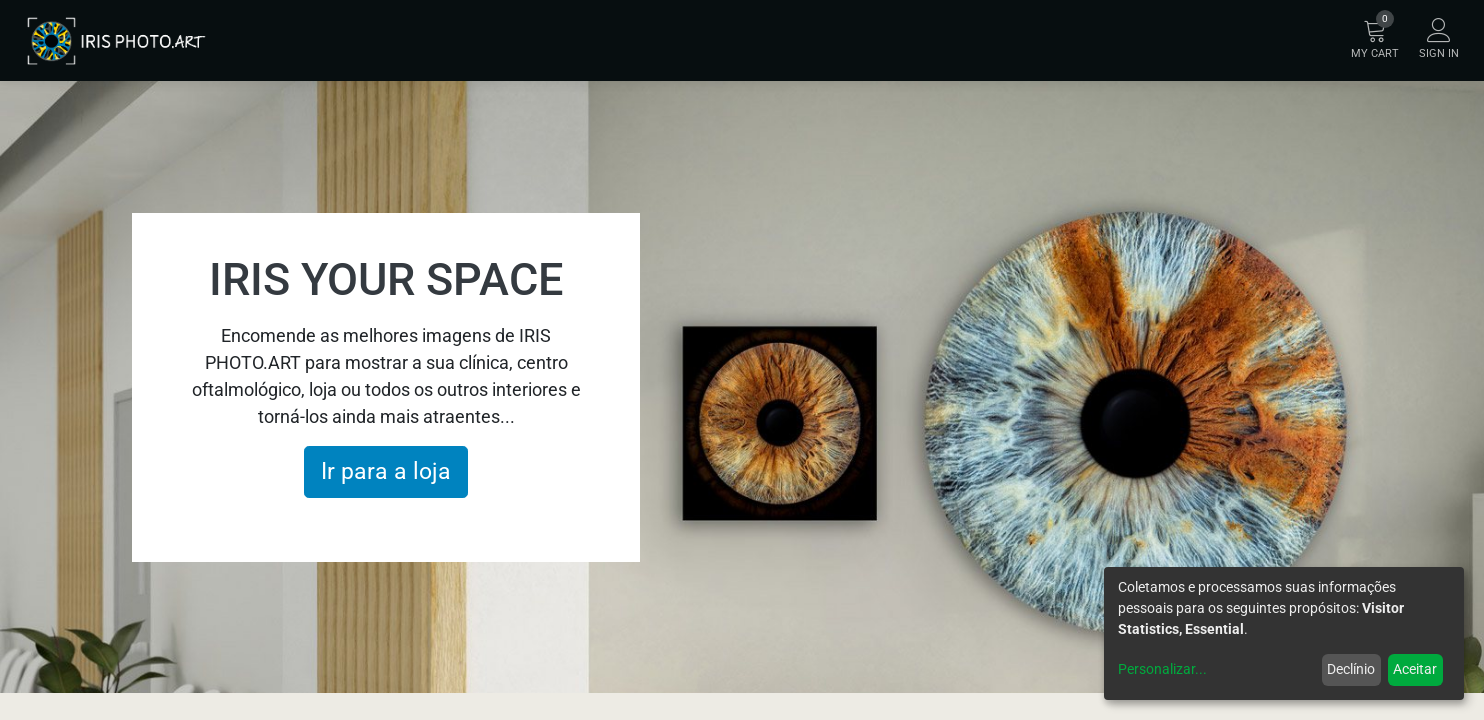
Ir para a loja (386, 471)
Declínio (1351, 669)
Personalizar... (1162, 669)
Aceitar (1415, 669)
